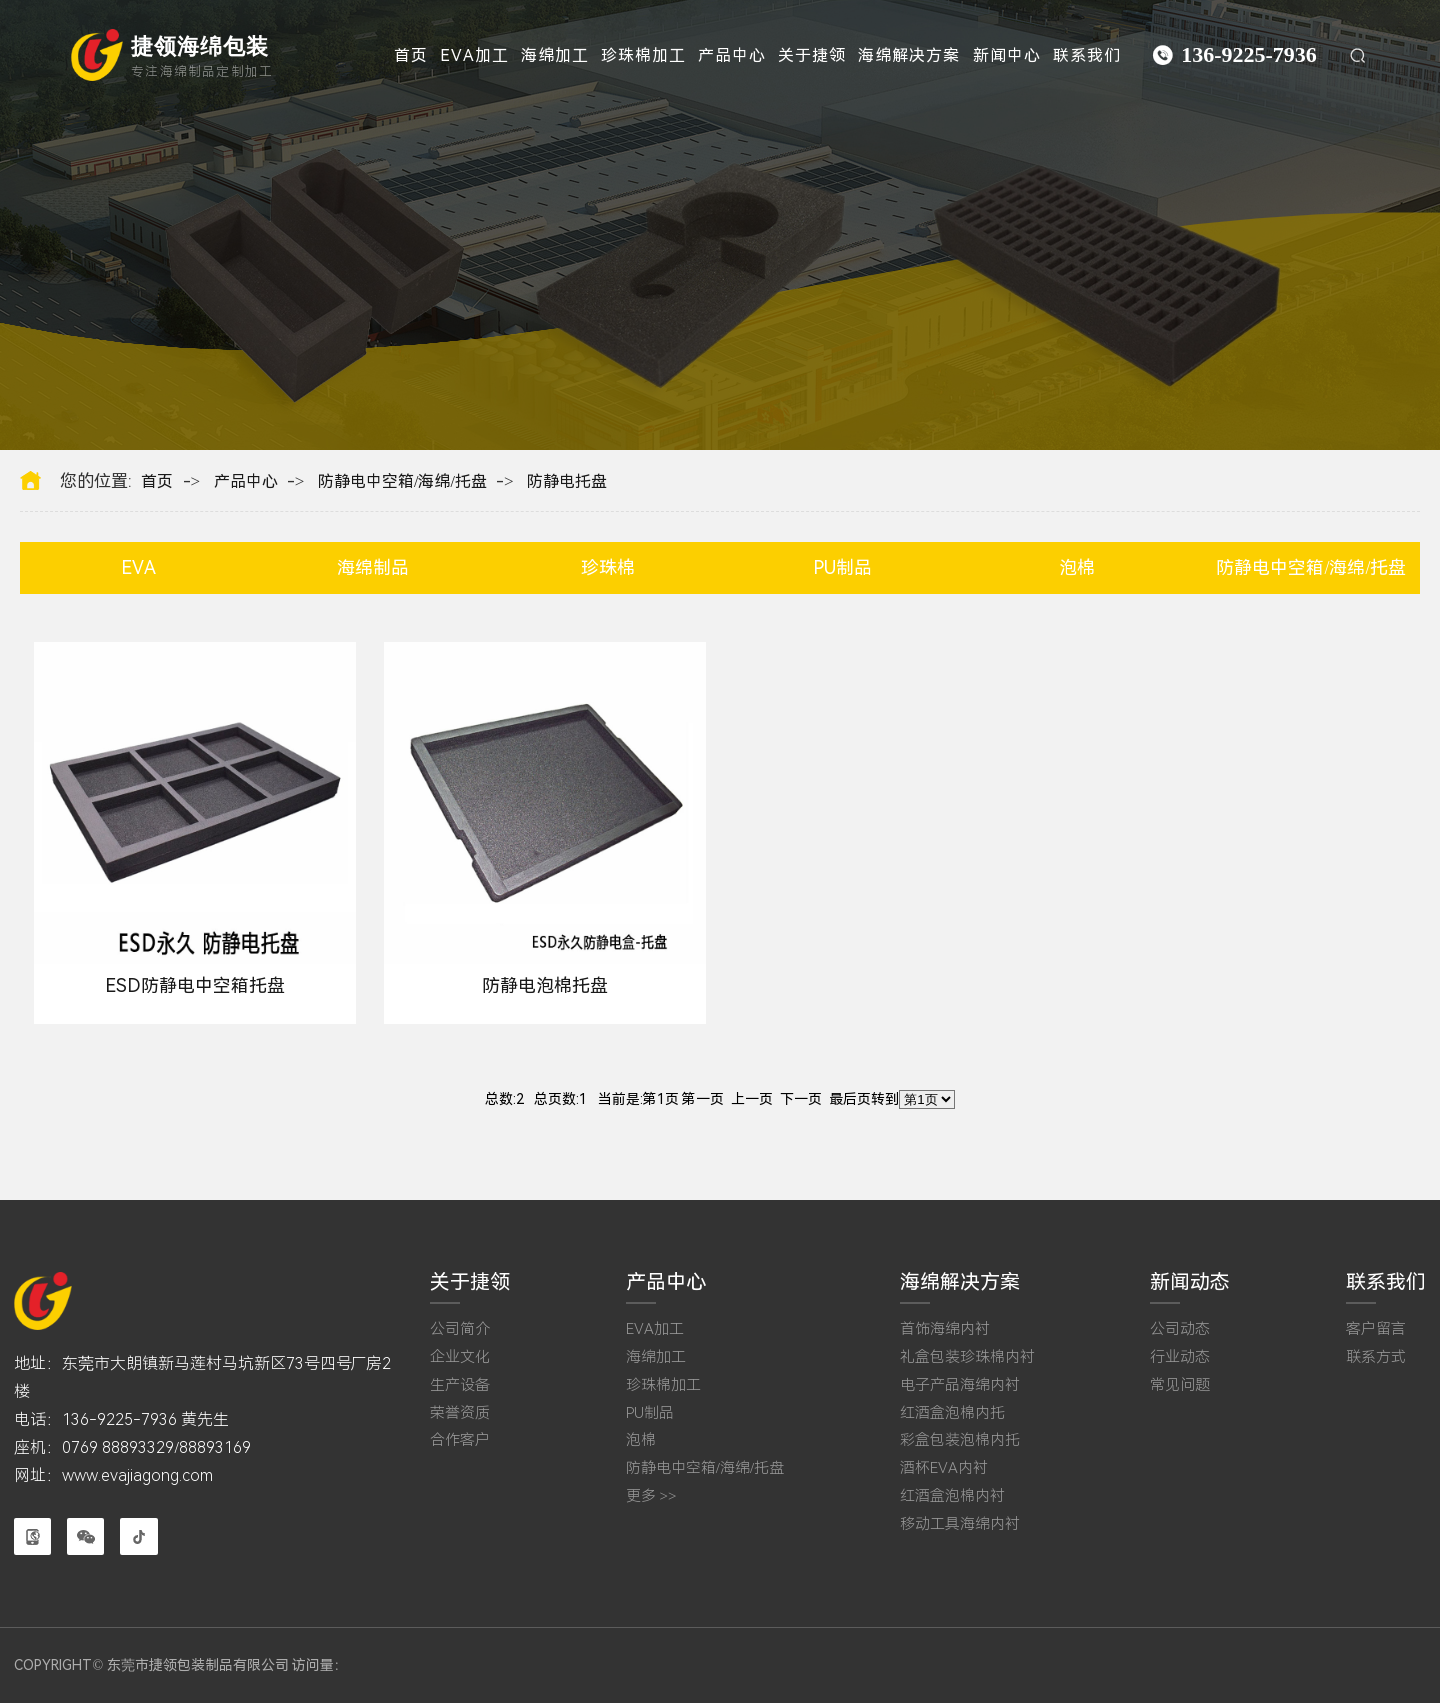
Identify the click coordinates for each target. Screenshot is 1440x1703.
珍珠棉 (608, 567)
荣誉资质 (460, 1413)
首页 (411, 55)
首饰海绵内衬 (945, 1329)
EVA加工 (474, 55)
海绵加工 (555, 55)
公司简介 (460, 1329)
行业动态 (1180, 1357)
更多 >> (651, 1496)
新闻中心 (1007, 55)
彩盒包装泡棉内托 (960, 1440)
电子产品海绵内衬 (960, 1385)
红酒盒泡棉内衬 (952, 1496)
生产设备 (460, 1385)
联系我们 (1087, 55)
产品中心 (732, 55)
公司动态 (1180, 1329)
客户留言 (1376, 1329)
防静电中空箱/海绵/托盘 (402, 482)
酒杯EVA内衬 (944, 1468)
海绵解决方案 (909, 55)
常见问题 (1180, 1385)
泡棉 (1077, 567)
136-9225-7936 (1249, 54)
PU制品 (842, 567)
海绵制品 (373, 567)
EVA (138, 567)
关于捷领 (812, 55)
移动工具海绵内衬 (960, 1524)
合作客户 (460, 1440)
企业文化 (460, 1357)
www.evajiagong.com (137, 1475)
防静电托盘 (567, 482)
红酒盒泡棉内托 (952, 1413)
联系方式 (1376, 1357)
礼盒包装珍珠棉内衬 (967, 1357)
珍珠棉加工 (643, 55)
